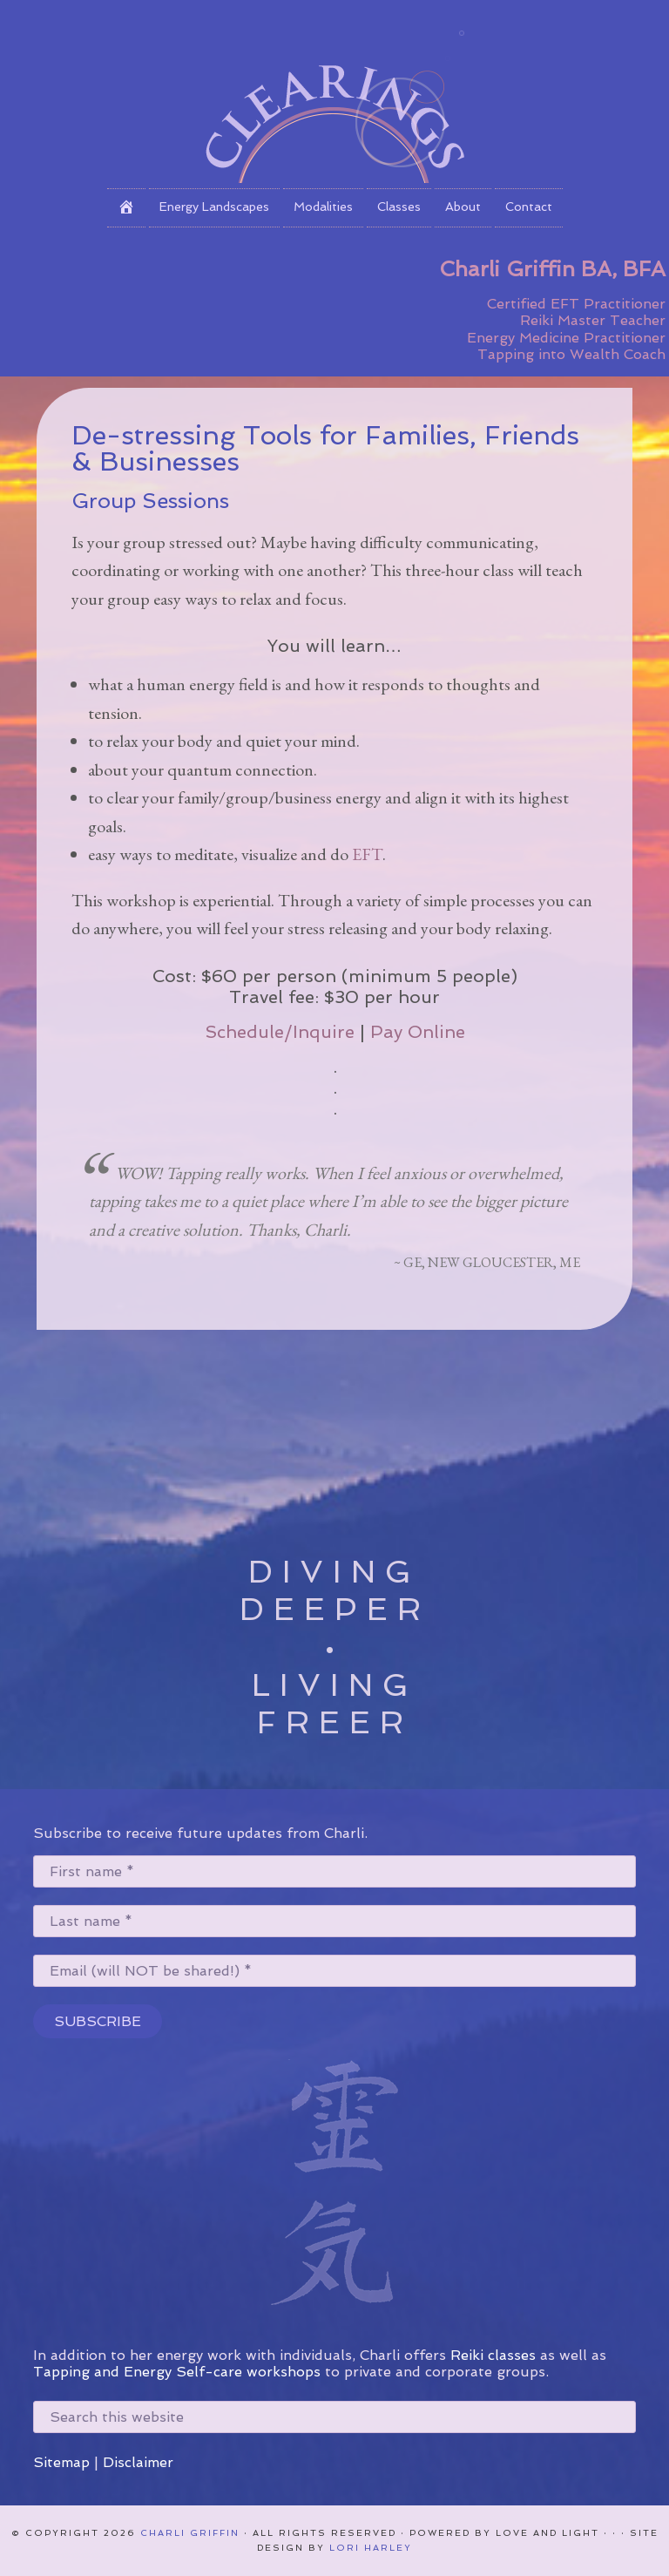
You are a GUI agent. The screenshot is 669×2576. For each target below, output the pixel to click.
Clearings (334, 91)
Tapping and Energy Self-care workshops (177, 2371)
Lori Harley (370, 2547)
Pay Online (417, 1031)
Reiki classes (493, 2355)
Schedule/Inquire (280, 1031)
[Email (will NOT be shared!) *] (334, 1971)
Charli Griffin (190, 2533)
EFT (367, 854)
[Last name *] (334, 1921)
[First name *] (334, 1871)
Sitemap (61, 2462)
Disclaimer (138, 2462)
